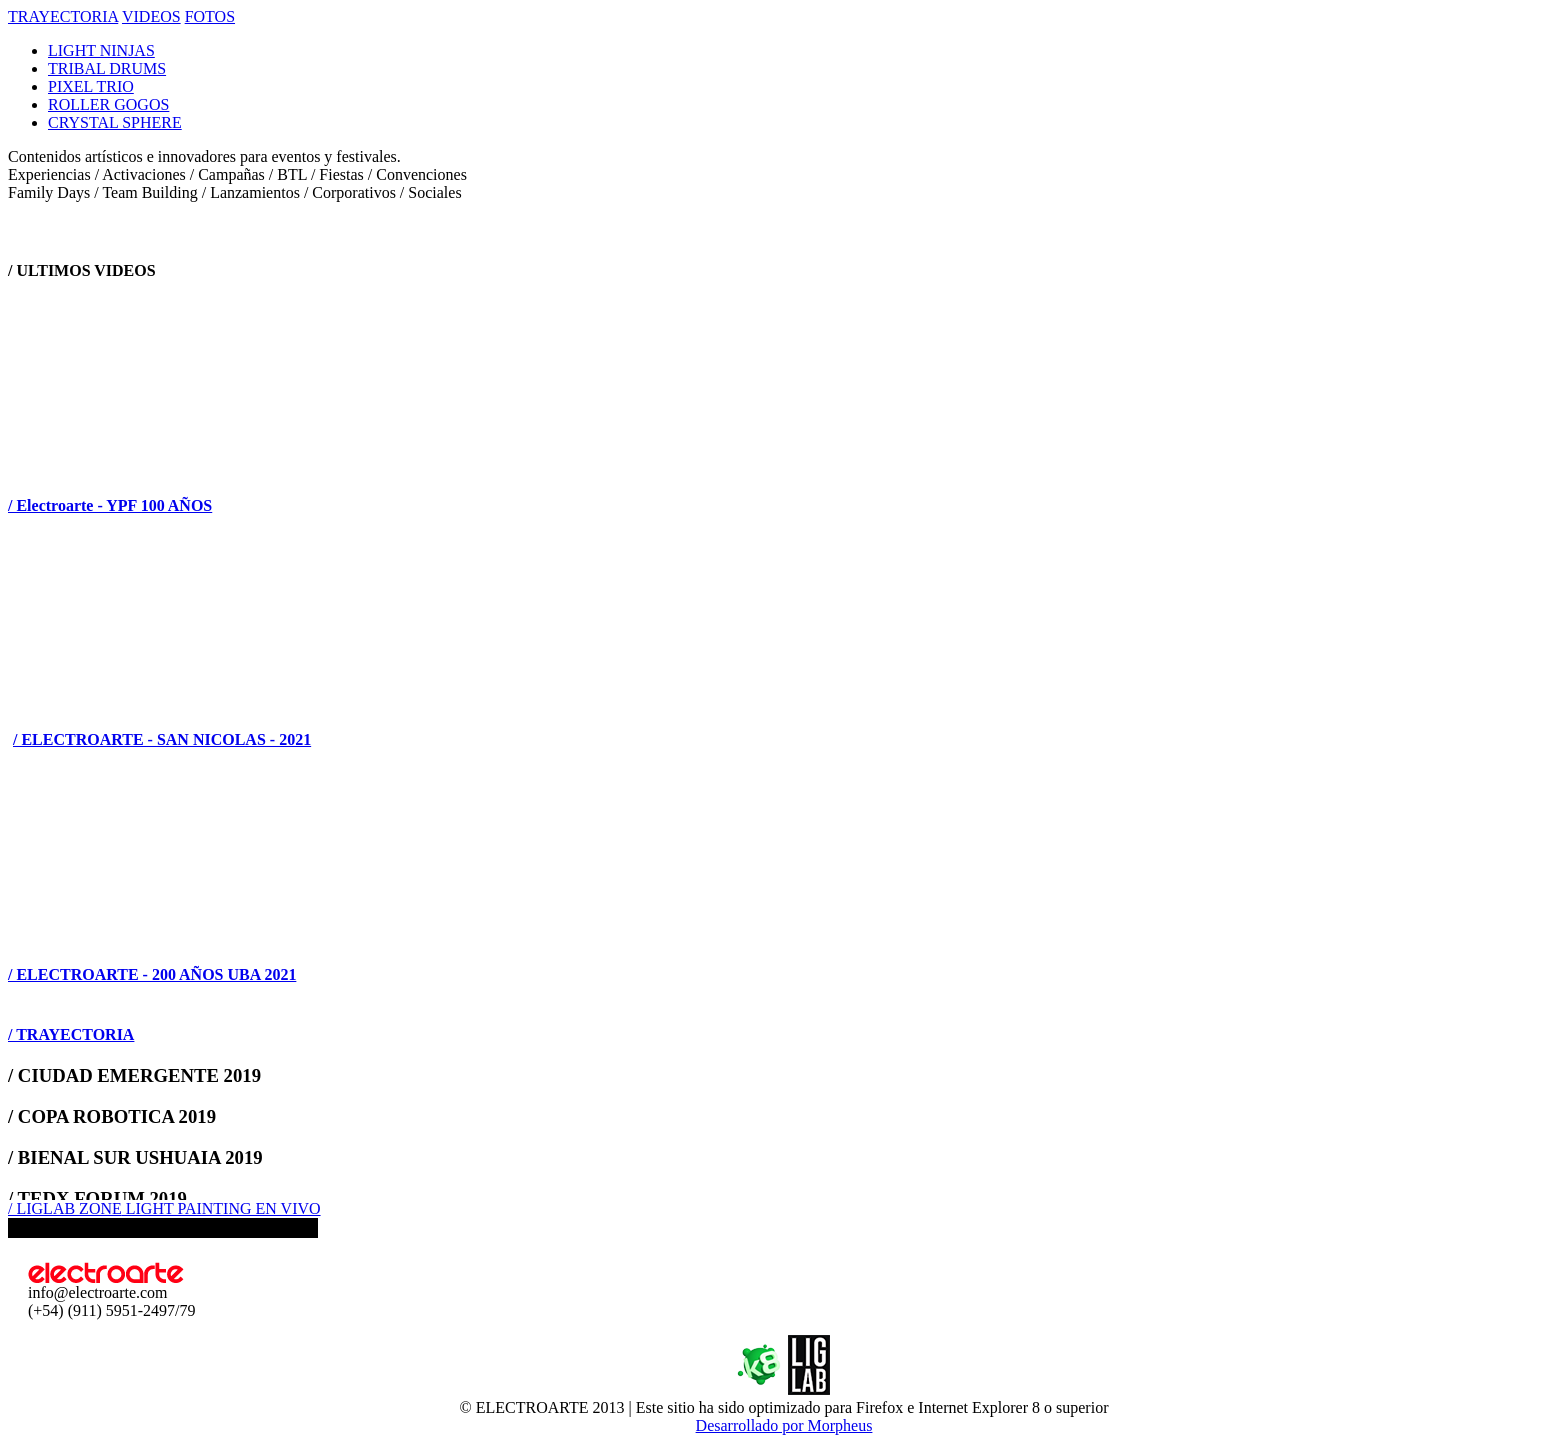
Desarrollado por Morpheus (784, 1425)
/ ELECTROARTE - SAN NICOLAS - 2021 (162, 739)
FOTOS (210, 16)
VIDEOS (151, 16)
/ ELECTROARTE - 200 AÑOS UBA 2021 (152, 974)
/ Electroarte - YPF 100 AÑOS (110, 505)
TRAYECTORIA (63, 16)
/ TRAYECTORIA (71, 1034)
